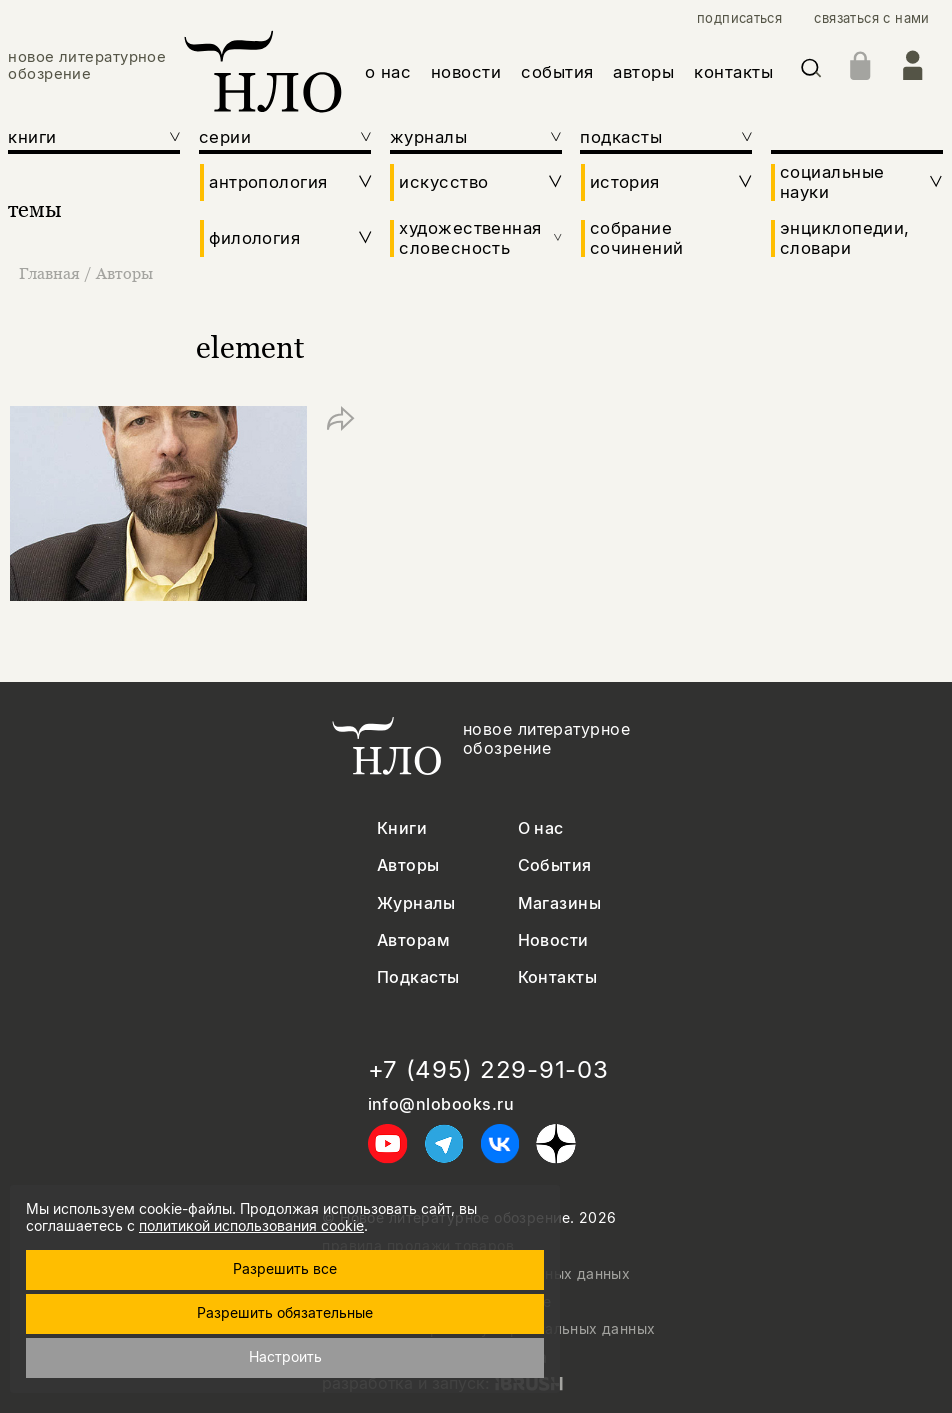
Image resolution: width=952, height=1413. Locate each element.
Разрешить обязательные (285, 1312)
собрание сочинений (637, 238)
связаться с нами (871, 18)
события (557, 72)
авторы (643, 72)
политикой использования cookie (251, 1225)
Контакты (558, 977)
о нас (388, 72)
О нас (541, 828)
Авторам (413, 940)
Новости (553, 940)
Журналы (416, 903)
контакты (733, 72)
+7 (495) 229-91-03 (488, 1070)
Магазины (560, 903)
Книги (402, 828)
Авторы (124, 273)
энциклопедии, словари (845, 238)
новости (466, 72)
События (555, 865)
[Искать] (811, 71)
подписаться (739, 18)
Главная (51, 273)
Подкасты (418, 977)
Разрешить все (285, 1268)
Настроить (285, 1356)
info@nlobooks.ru (441, 1104)
